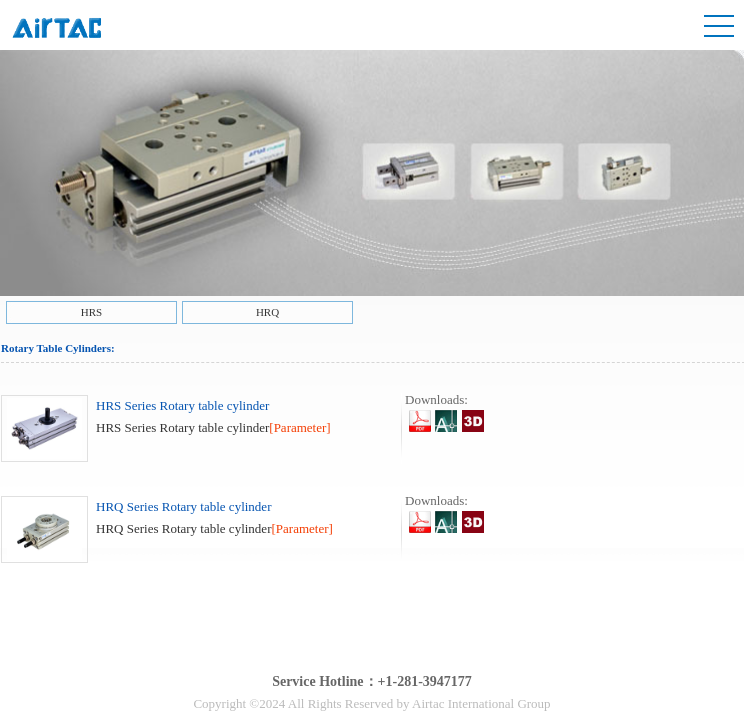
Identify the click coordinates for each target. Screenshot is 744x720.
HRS (91, 312)
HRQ (267, 312)
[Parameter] (299, 427)
